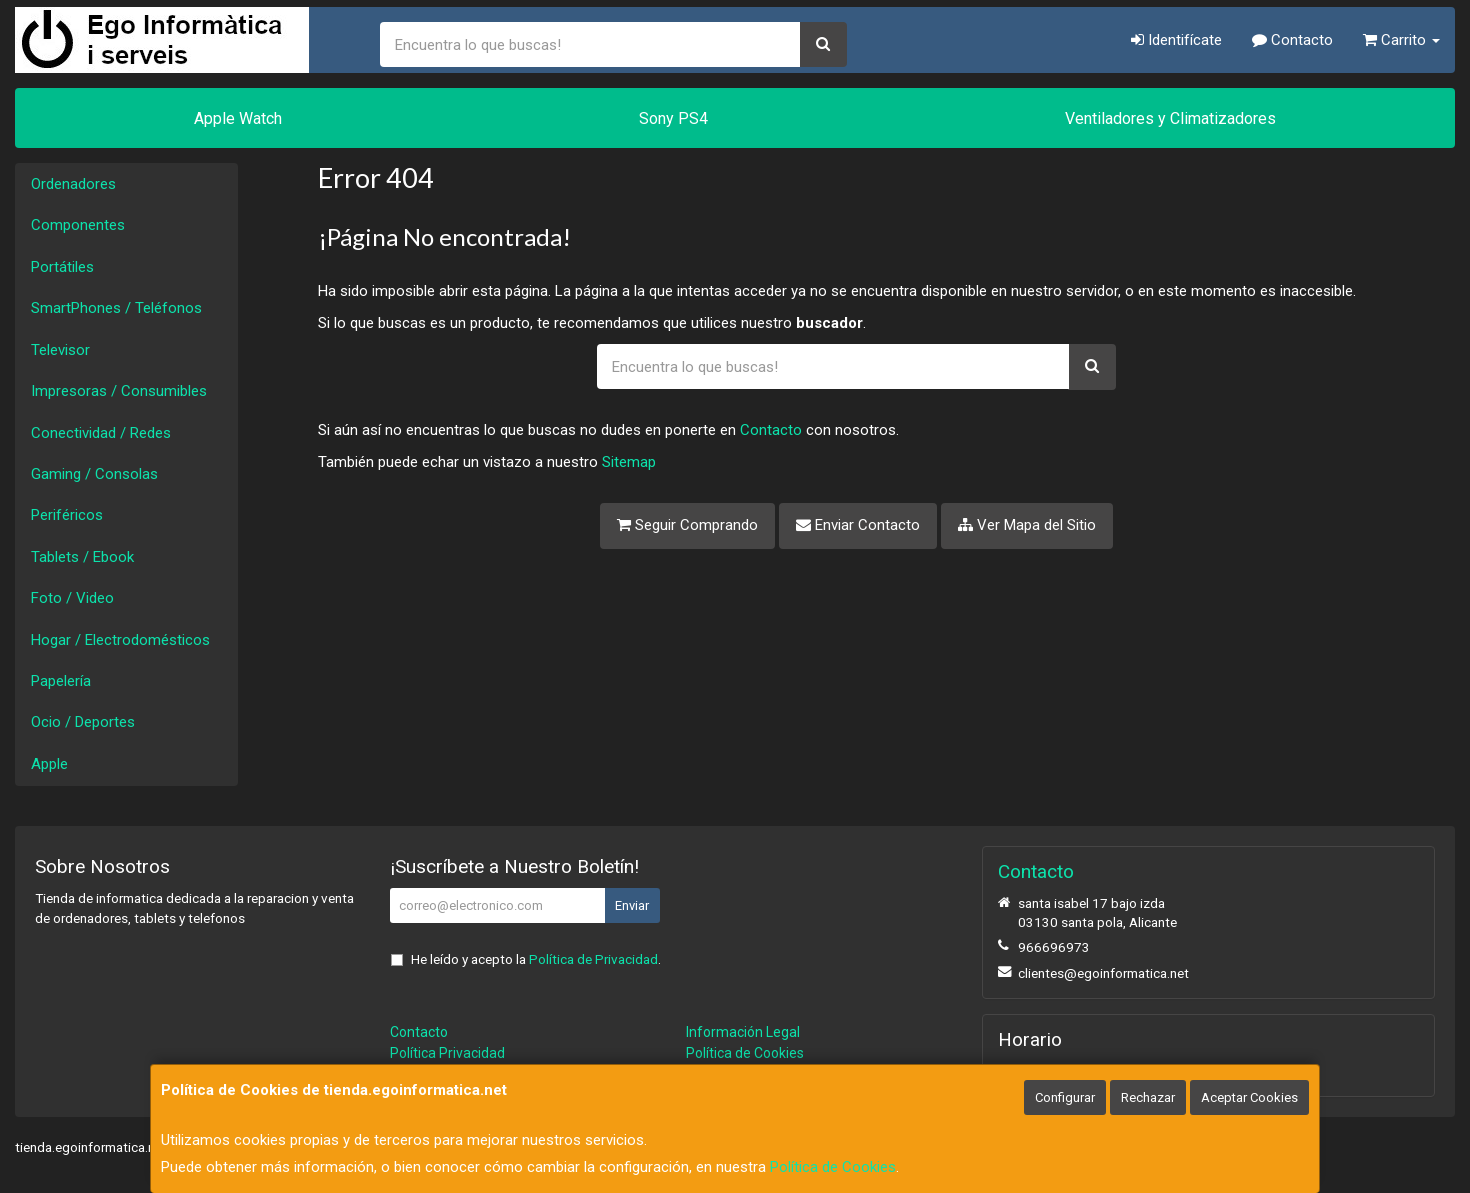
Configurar (1065, 1097)
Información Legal (743, 1032)
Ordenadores (73, 184)
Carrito (1401, 40)
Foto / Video (72, 598)
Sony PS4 (673, 118)
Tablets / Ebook (82, 557)
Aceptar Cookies (1249, 1097)
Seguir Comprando (687, 525)
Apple (49, 764)
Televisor (60, 350)
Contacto (1292, 40)
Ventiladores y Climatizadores (1170, 118)
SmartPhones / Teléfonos (116, 308)
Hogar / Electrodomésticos (120, 640)
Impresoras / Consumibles (119, 391)
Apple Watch (238, 118)
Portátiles (62, 267)
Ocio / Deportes (83, 722)
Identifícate (1176, 40)
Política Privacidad (447, 1053)
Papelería (61, 681)
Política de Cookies (833, 1167)
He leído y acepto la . (536, 959)
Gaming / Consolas (94, 474)
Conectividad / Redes (101, 433)
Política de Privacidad (593, 959)
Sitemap (629, 462)
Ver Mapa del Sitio (1027, 525)
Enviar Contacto (858, 525)
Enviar (632, 905)
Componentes (78, 225)
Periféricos (67, 515)
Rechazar (1148, 1097)
